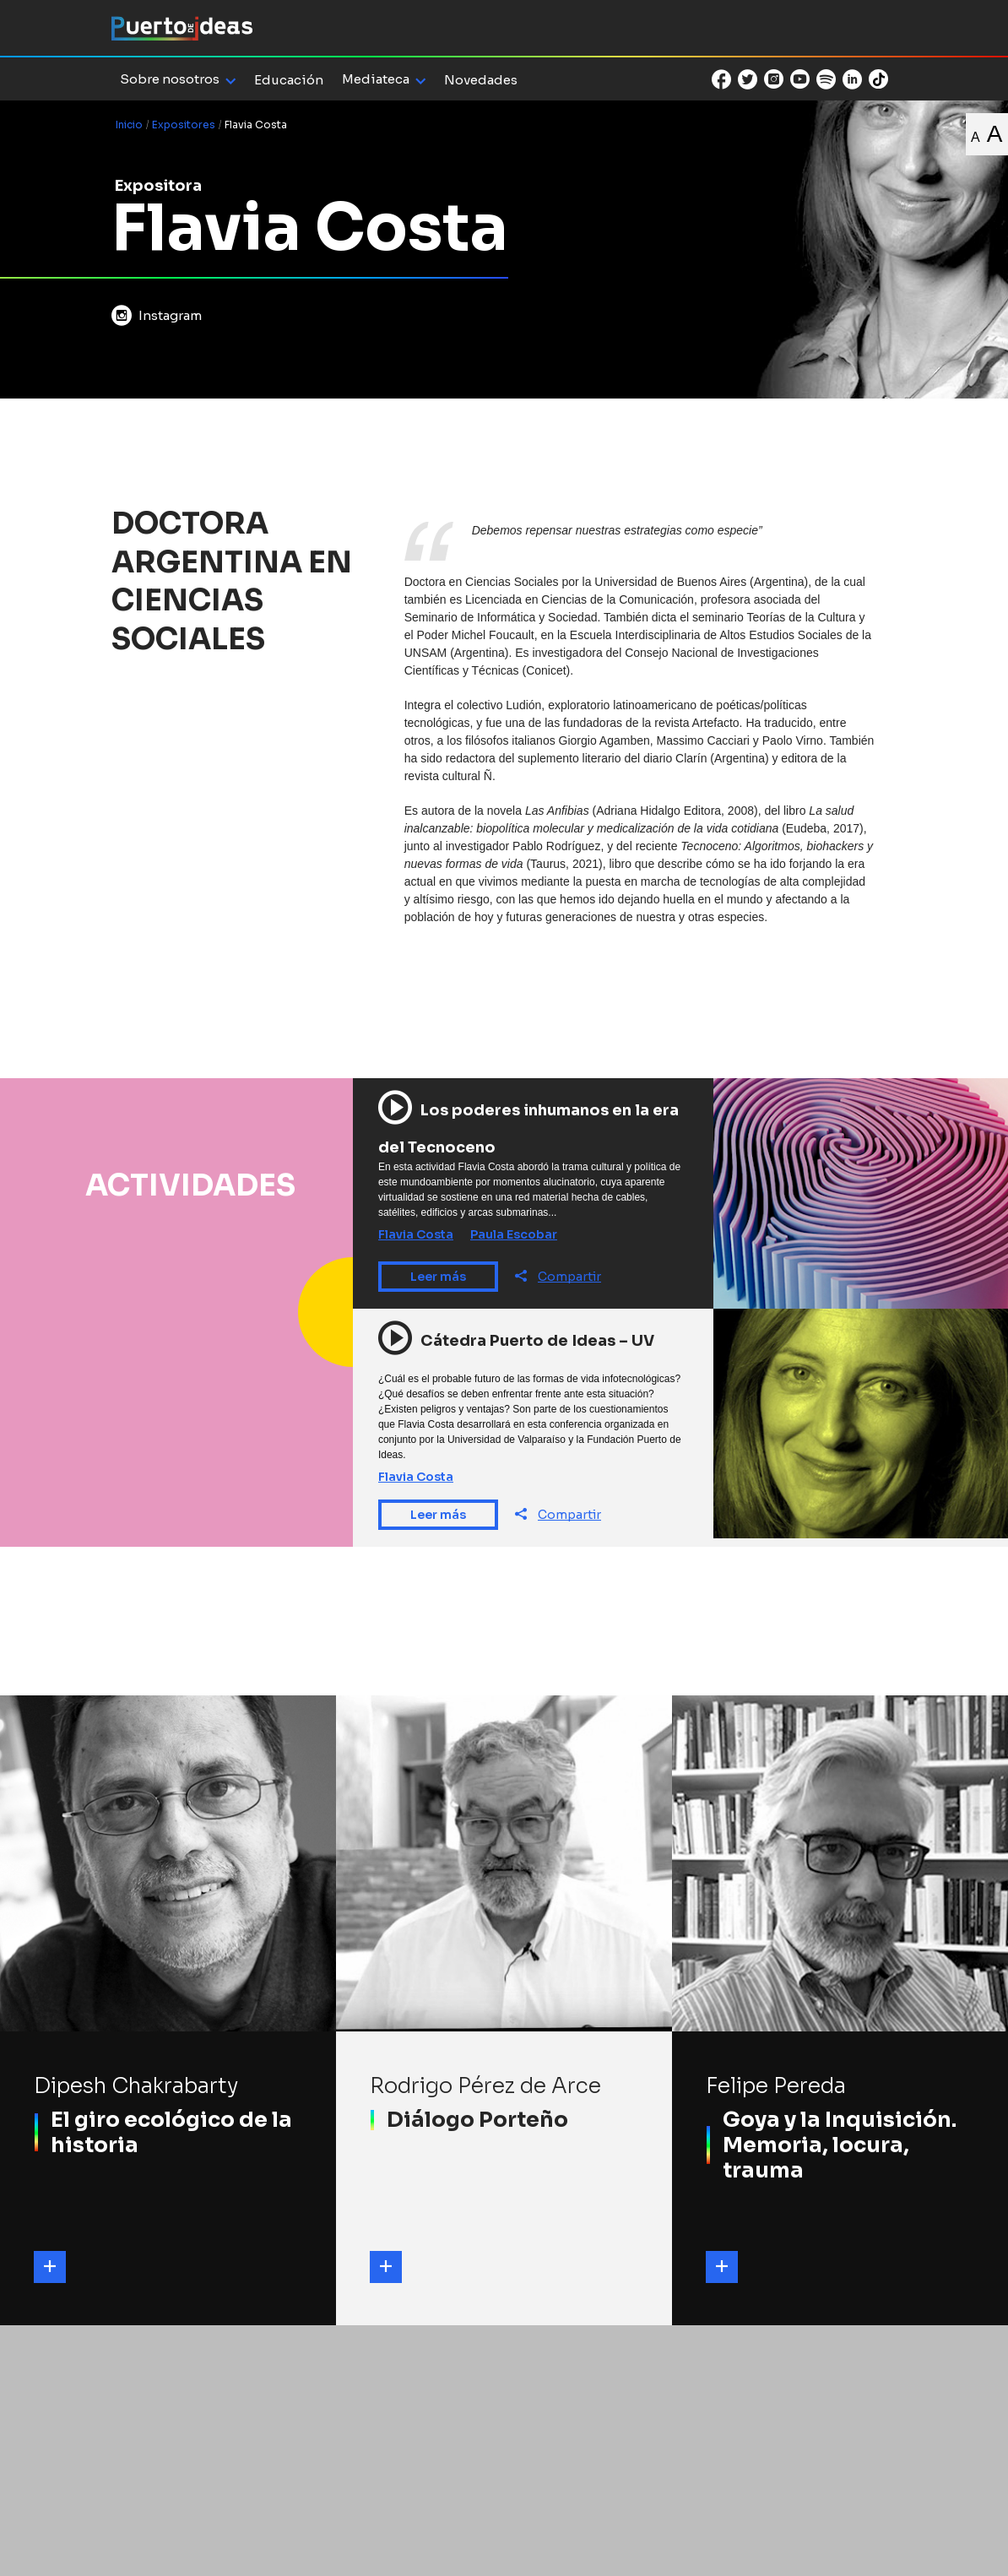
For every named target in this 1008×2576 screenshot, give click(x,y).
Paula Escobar (513, 1234)
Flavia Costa (415, 1234)
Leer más (438, 1276)
